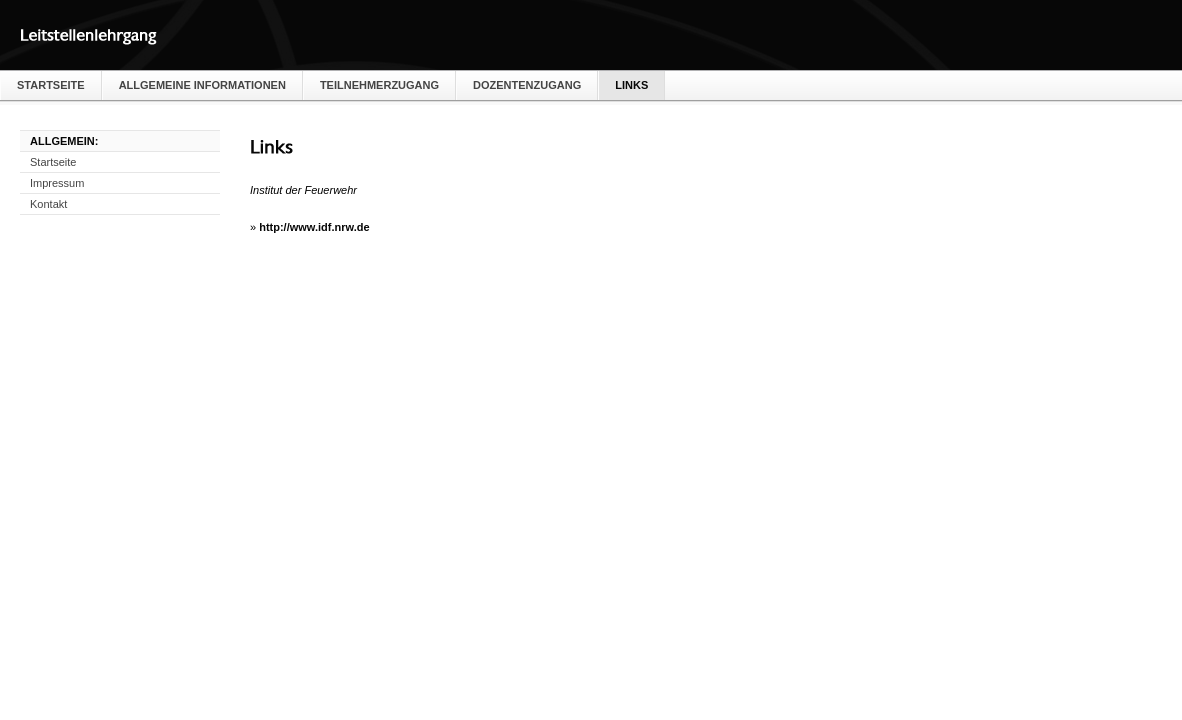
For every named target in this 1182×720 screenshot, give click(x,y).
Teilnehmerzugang (379, 85)
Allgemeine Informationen (202, 85)
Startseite (51, 85)
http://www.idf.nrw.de (314, 227)
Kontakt (48, 204)
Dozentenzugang (527, 85)
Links (631, 85)
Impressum (57, 183)
